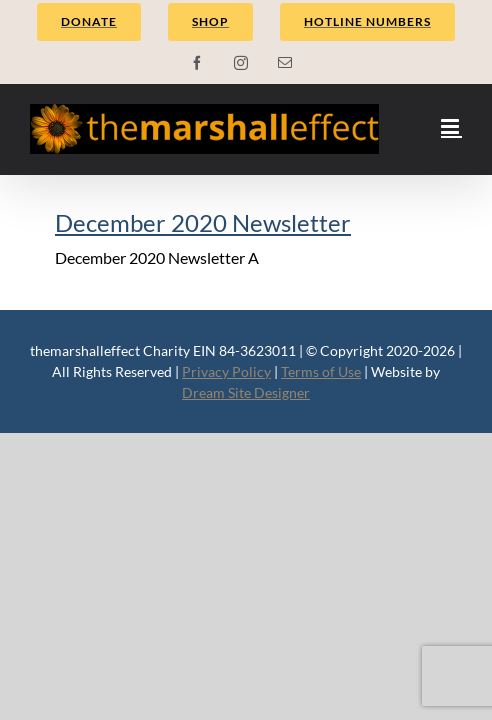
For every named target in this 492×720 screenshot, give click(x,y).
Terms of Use (321, 371)
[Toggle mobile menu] (451, 126)
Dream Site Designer (246, 392)
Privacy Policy (226, 371)
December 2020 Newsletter (203, 222)
